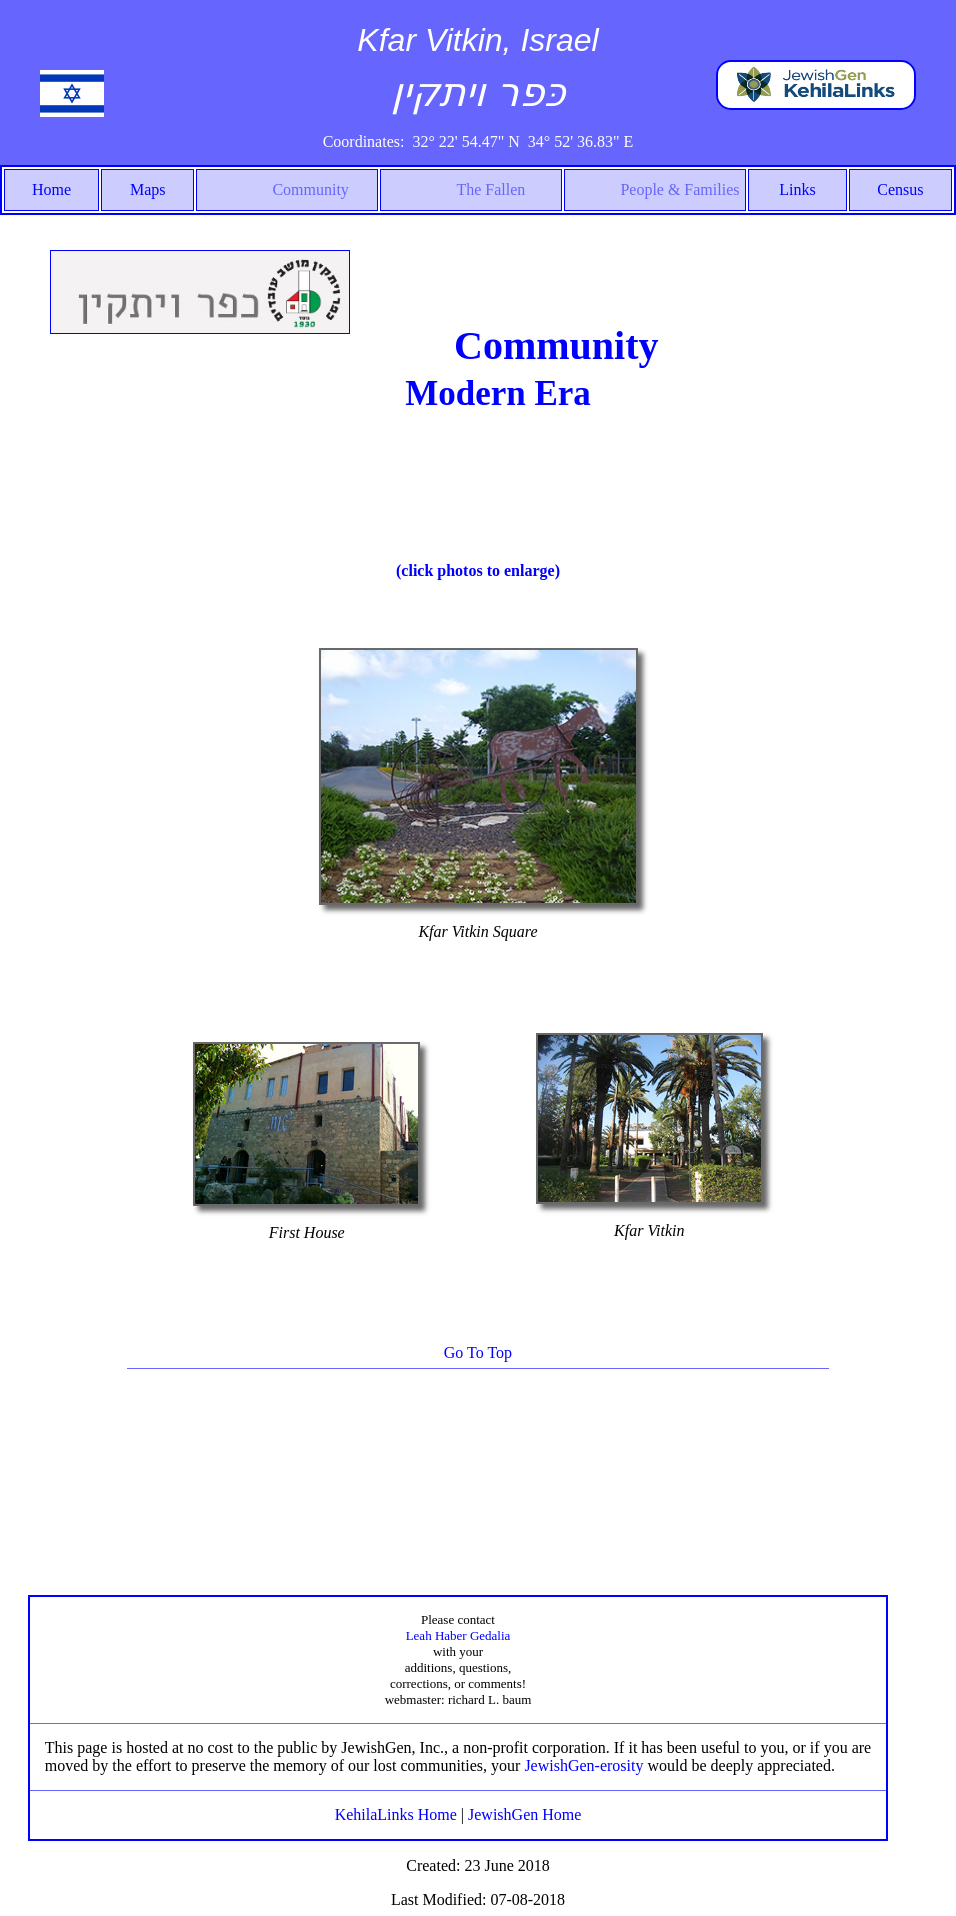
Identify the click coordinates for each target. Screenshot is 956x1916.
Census (900, 189)
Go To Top (478, 1352)
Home (51, 189)
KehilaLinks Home (396, 1814)
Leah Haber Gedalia (458, 1635)
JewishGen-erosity (583, 1765)
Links (797, 189)
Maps (148, 189)
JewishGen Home (524, 1814)
